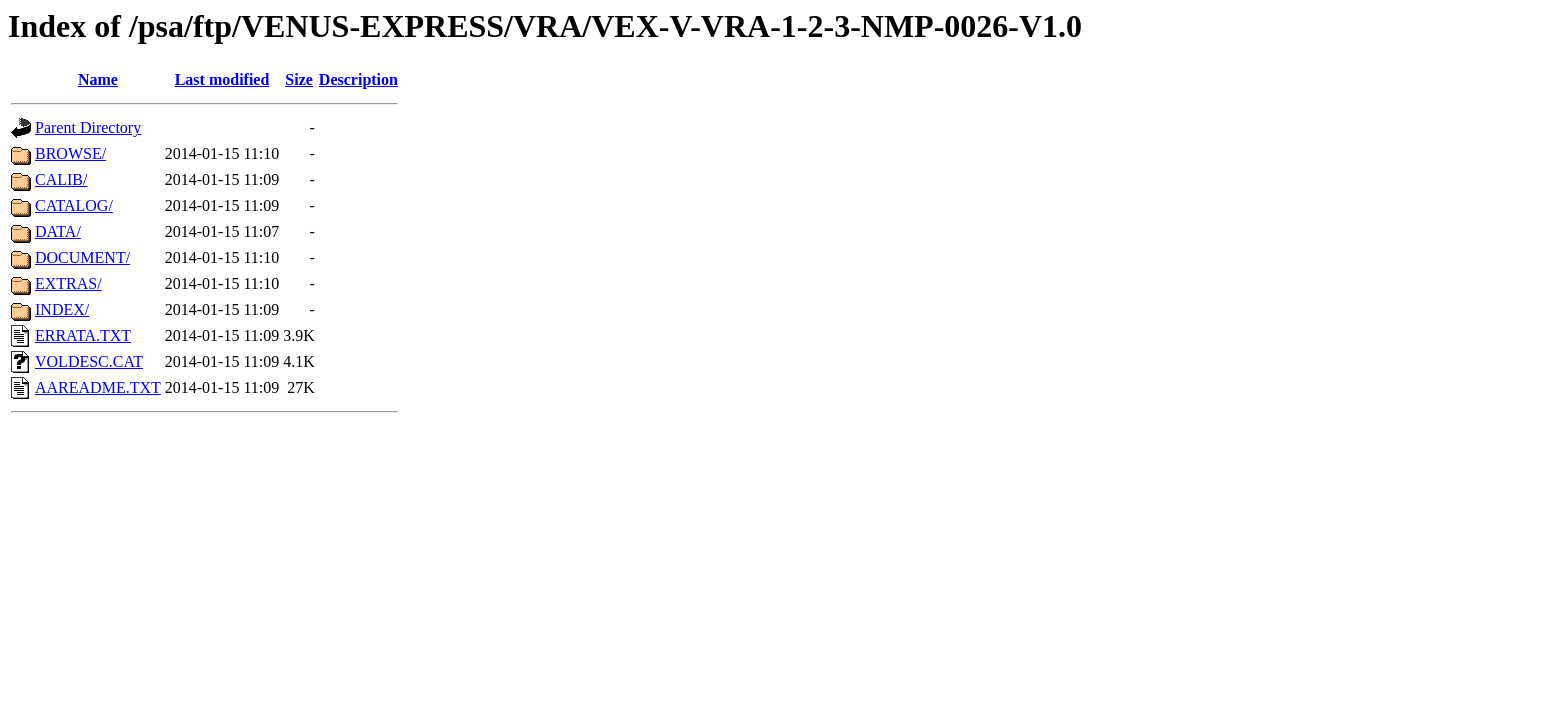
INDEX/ (62, 309)
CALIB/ (61, 179)
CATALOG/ (74, 205)
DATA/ (58, 231)
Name (98, 79)
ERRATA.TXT (83, 335)
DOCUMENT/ (82, 257)
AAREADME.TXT (98, 387)
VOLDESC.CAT (89, 361)
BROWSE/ (70, 153)
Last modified (222, 79)
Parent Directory (88, 127)
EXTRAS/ (68, 283)
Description (358, 79)
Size (299, 79)
